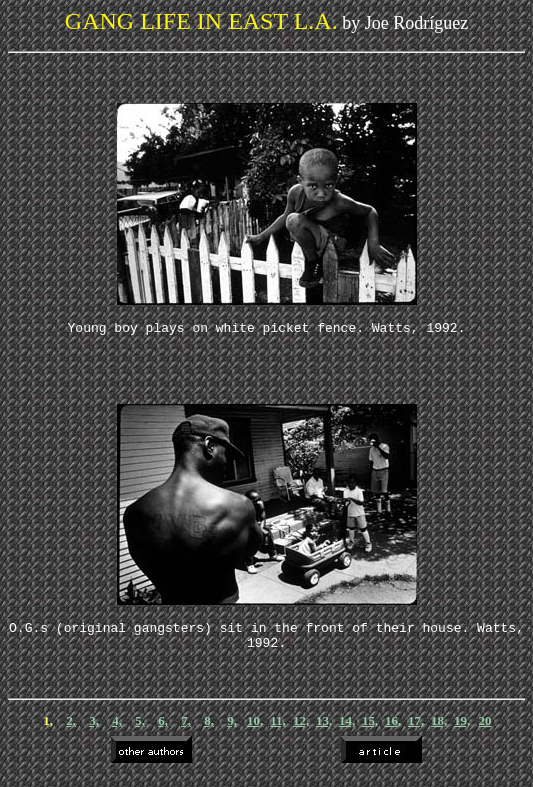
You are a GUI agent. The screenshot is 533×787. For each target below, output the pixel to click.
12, (301, 732)
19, (462, 732)
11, (278, 732)
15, (370, 732)
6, (163, 732)
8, (209, 732)
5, (140, 732)
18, (439, 732)
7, (186, 732)
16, (393, 732)
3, (94, 732)
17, (416, 732)
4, (117, 732)
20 (485, 732)
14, (347, 732)
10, (255, 732)
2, (71, 732)
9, (232, 732)
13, (324, 732)
